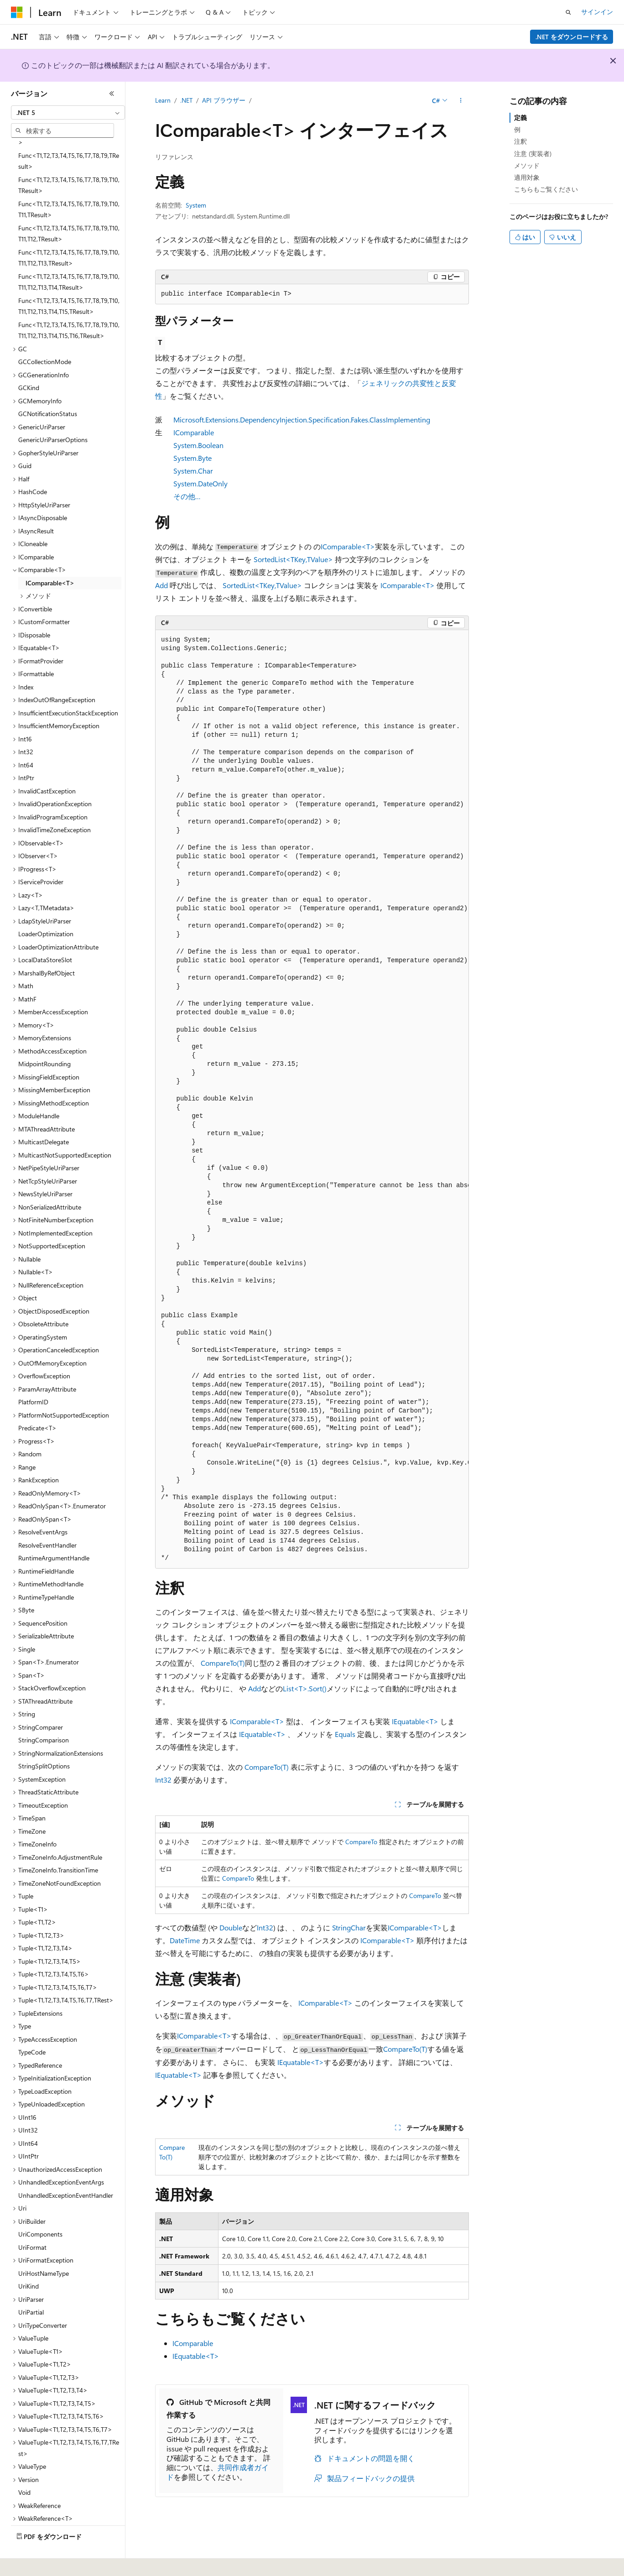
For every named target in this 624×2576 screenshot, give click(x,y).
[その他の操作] (461, 101)
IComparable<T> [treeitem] (50, 557)
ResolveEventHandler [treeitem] (47, 1520)
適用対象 (527, 177)
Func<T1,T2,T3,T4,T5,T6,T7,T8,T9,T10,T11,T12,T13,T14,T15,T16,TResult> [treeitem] (69, 305)
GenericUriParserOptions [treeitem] (53, 414)
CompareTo (361, 1841)
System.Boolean (198, 445)
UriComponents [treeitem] (40, 2209)
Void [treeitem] (24, 2467)
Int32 (163, 1779)
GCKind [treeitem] (28, 362)
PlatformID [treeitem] (33, 1376)
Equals (345, 1734)
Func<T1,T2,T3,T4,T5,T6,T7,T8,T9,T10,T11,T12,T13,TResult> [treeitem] (69, 233)
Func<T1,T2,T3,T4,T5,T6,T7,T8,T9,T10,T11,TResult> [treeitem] (69, 184)
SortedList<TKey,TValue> (293, 559)
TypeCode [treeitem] (32, 2027)
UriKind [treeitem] (28, 2261)
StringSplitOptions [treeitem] (44, 1740)
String (341, 1927)
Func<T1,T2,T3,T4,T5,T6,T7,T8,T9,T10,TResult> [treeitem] (69, 160)
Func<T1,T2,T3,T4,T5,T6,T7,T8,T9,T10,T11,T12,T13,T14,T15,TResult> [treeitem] (69, 281)
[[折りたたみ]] (111, 93)
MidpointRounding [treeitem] (44, 1038)
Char (358, 1927)
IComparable (192, 2343)
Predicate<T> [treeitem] (37, 1402)
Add (161, 585)
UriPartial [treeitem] (31, 2287)
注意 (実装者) (532, 153)
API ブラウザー (223, 100)
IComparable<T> (348, 546)
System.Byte (192, 458)
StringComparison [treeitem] (43, 1714)
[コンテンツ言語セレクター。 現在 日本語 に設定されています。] (29, 2562)
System (196, 205)
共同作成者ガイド (217, 2472)
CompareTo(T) (223, 1663)
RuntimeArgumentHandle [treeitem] (53, 1532)
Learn (163, 100)
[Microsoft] (17, 12)
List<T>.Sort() (305, 1688)
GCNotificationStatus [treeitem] (47, 388)
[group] (312, 1099)
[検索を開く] (568, 12)
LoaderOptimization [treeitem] (45, 908)
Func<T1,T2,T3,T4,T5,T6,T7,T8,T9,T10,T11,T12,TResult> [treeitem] (69, 208)
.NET (186, 100)
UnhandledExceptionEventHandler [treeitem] (65, 2170)
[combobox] (68, 112)
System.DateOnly (200, 483)
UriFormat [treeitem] (32, 2222)
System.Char (193, 470)
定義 (520, 117)
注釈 (520, 141)
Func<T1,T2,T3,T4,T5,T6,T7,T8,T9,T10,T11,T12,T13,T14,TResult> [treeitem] (69, 257)
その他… (187, 496)
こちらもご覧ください (546, 189)
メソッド (527, 165)
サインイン (597, 11)
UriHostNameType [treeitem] (43, 2248)
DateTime (185, 1940)
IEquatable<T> (415, 1721)
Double (230, 1927)
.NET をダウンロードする (572, 36)
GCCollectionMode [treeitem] (44, 336)
